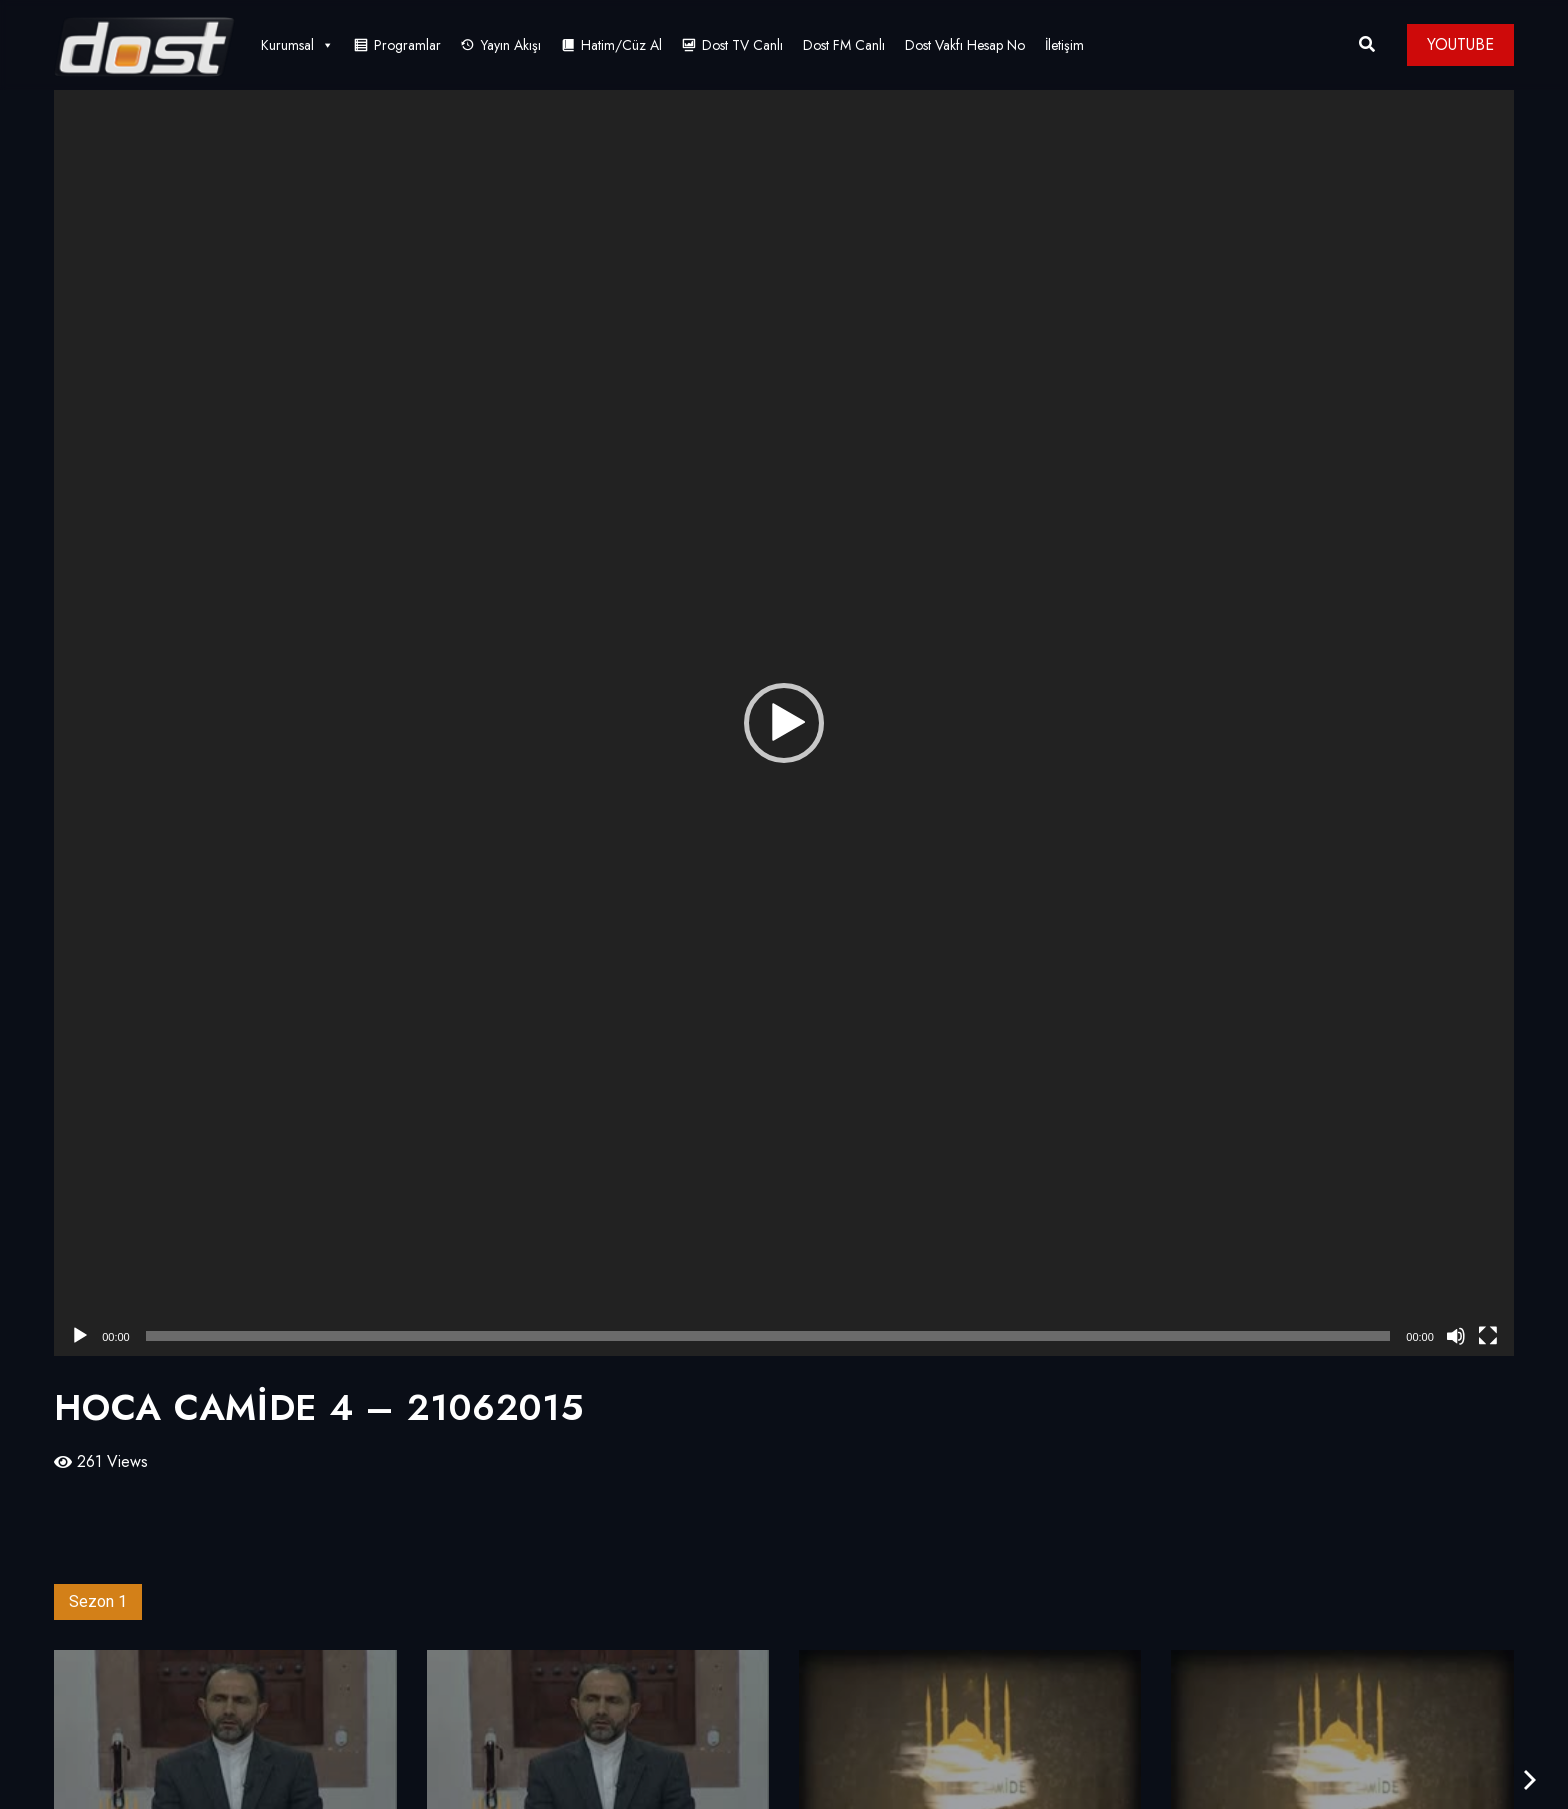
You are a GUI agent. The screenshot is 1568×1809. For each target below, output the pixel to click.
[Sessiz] (1456, 1336)
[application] (784, 723)
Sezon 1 (98, 1601)
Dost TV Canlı (742, 45)
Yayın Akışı (511, 45)
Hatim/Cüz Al (621, 45)
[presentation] (1530, 1780)
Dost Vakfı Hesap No (965, 45)
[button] (784, 723)
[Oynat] (80, 1336)
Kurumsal (297, 45)
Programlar (407, 45)
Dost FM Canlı (844, 45)
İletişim (1064, 45)
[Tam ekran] (1488, 1336)
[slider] (768, 1336)
